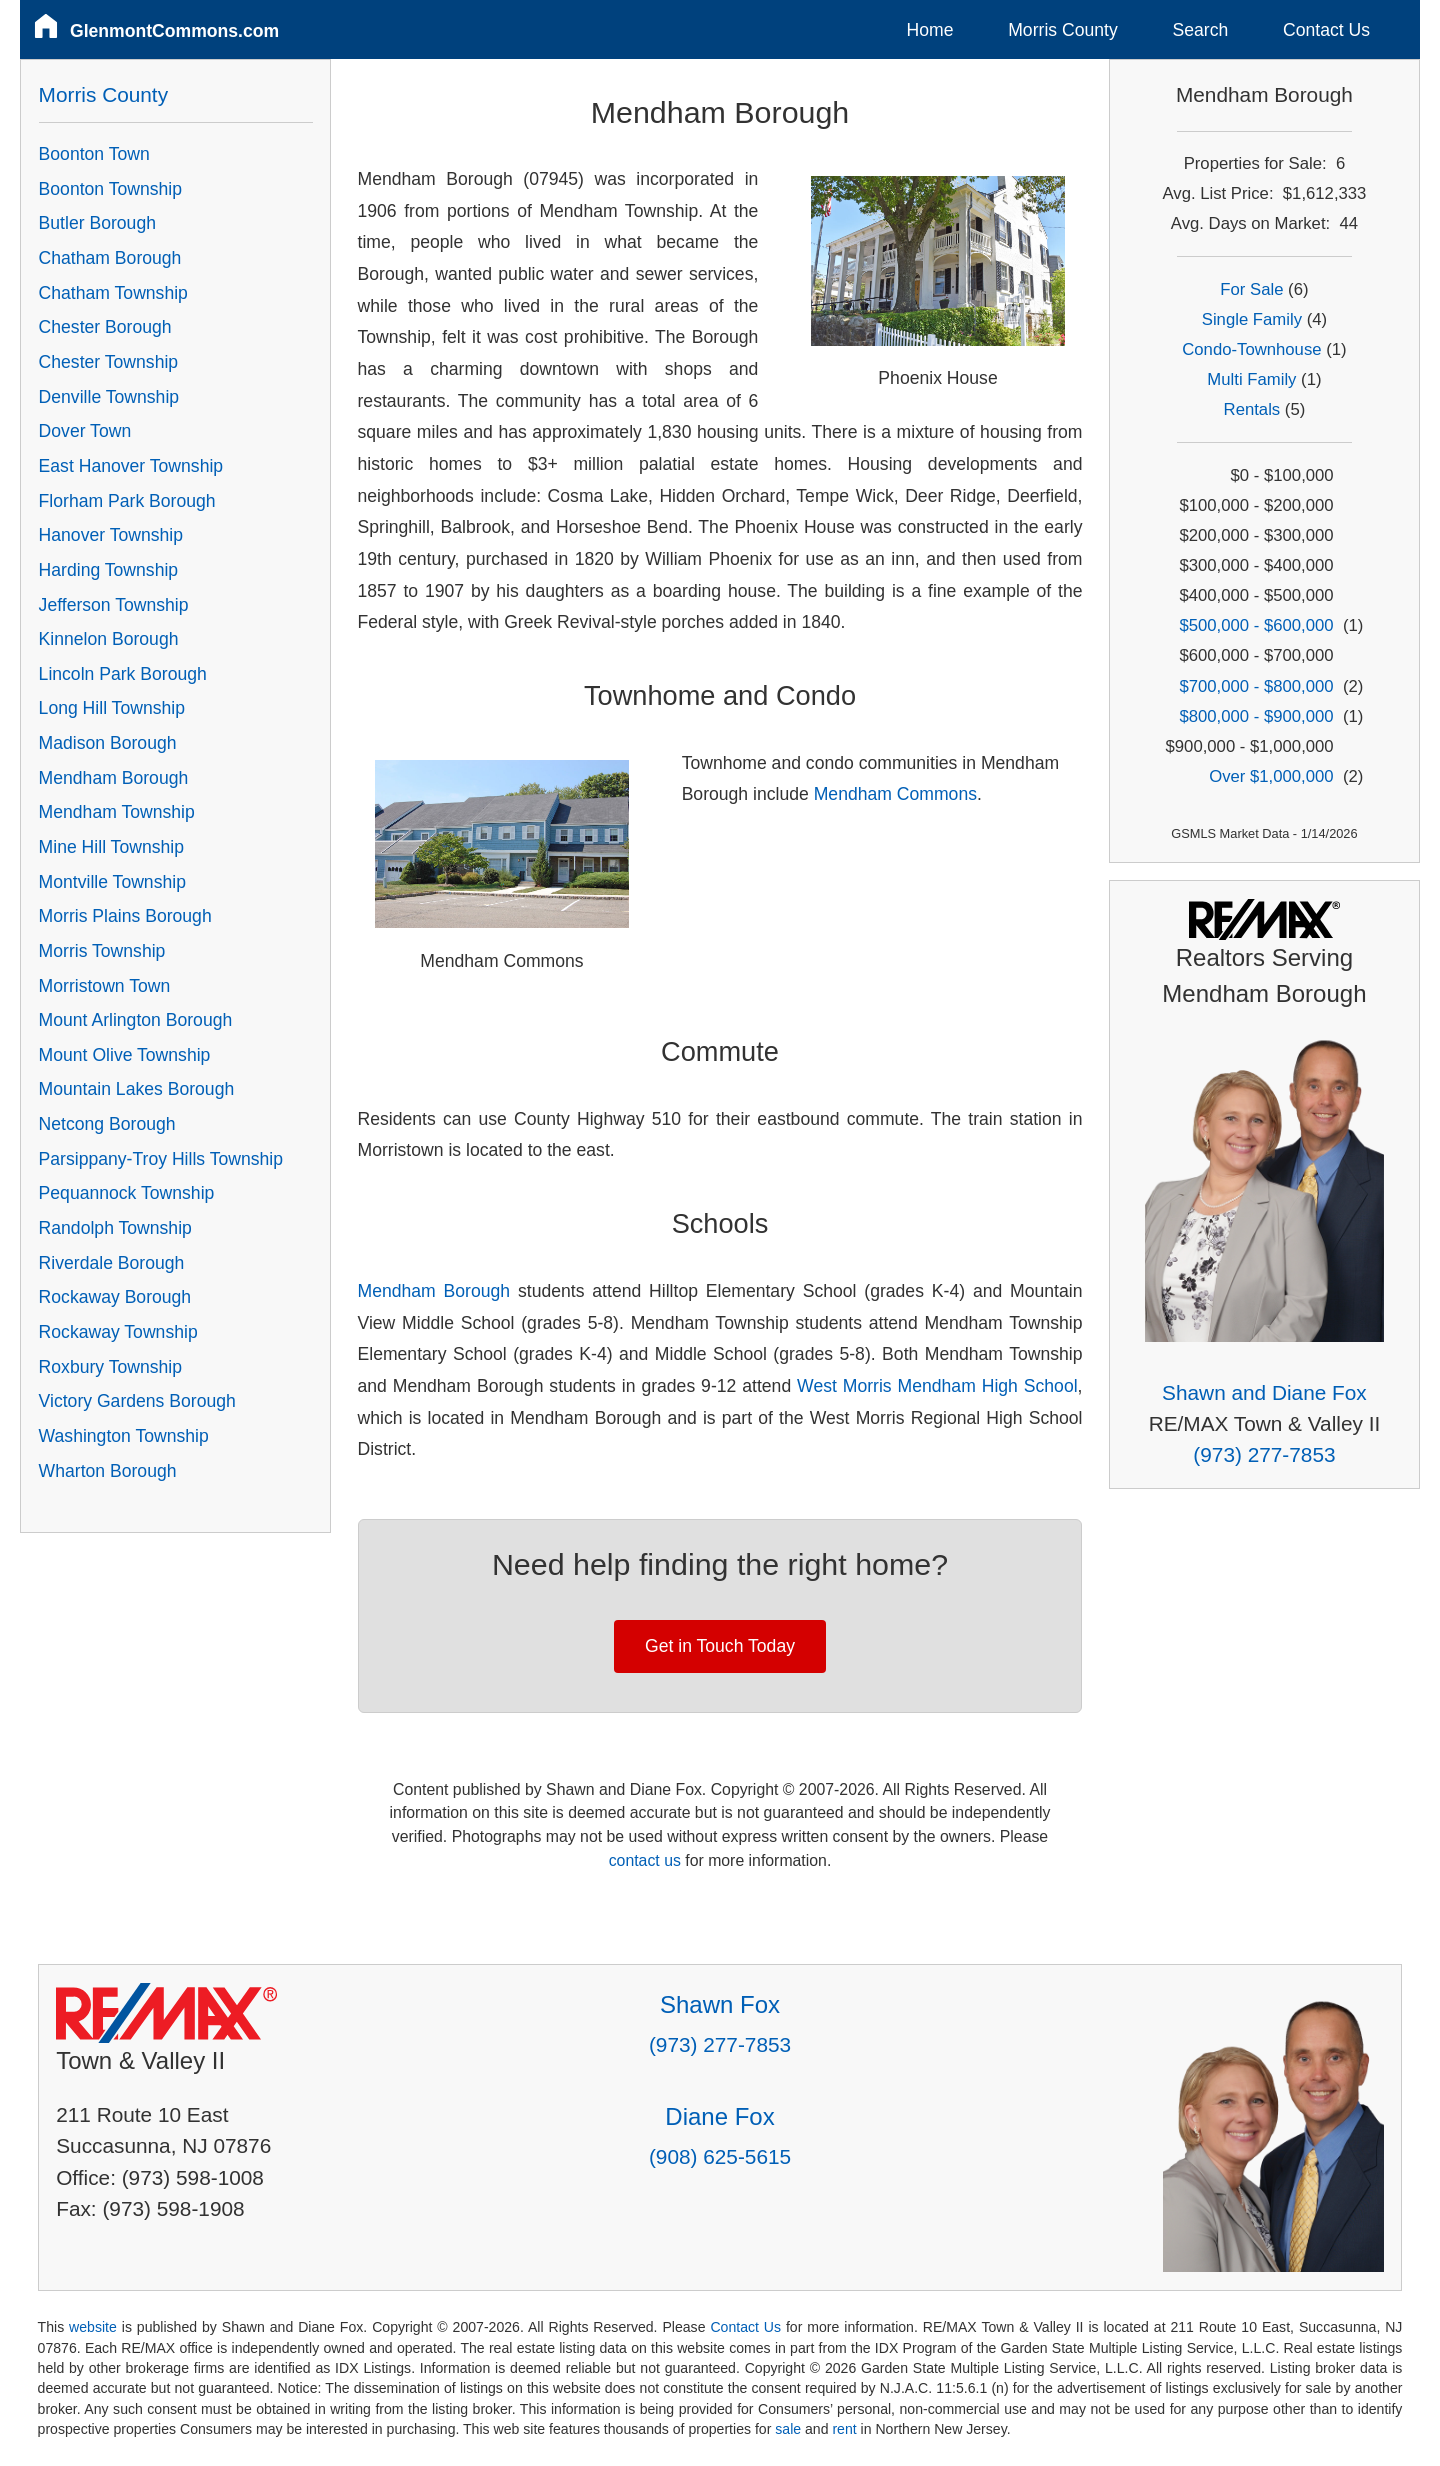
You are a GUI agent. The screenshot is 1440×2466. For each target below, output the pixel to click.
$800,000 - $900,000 (1256, 716)
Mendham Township (117, 812)
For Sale (1251, 289)
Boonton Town (94, 154)
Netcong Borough (107, 1124)
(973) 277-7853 (1264, 1454)
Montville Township (112, 882)
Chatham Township (113, 293)
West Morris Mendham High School (937, 1386)
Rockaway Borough (115, 1297)
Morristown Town (105, 986)
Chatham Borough (110, 258)
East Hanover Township (131, 466)
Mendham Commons (895, 794)
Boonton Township (110, 189)
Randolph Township (115, 1228)
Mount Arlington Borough (136, 1020)
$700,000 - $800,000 (1256, 686)
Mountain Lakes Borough (137, 1089)
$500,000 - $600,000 (1256, 625)
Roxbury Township (110, 1367)
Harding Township (109, 570)
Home (930, 30)
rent (844, 2429)
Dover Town (85, 431)
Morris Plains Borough (125, 916)
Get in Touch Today (720, 1646)
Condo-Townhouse (1251, 349)
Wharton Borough (108, 1471)
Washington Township (124, 1436)
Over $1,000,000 (1271, 776)
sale (788, 2429)
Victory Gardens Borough (137, 1401)
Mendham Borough (434, 1291)
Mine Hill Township (111, 847)
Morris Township (102, 951)
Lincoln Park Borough (123, 674)
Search (1200, 30)
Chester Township (109, 362)
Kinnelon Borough (109, 639)
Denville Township (109, 397)
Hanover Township (111, 535)
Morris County (1063, 30)
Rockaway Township (118, 1332)
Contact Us (1326, 30)
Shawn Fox (720, 2004)
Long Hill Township (112, 708)
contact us (645, 1860)
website (93, 2327)
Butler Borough (97, 223)
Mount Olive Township (125, 1055)
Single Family (1252, 319)
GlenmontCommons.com (174, 31)
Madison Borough (108, 743)
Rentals (1252, 409)
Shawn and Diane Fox (1264, 1392)
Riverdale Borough (112, 1263)
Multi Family (1251, 379)
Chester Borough (105, 327)
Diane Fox (719, 2116)
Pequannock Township (127, 1193)
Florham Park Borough (127, 501)
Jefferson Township (114, 605)
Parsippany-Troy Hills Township (161, 1159)
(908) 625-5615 (720, 2156)
